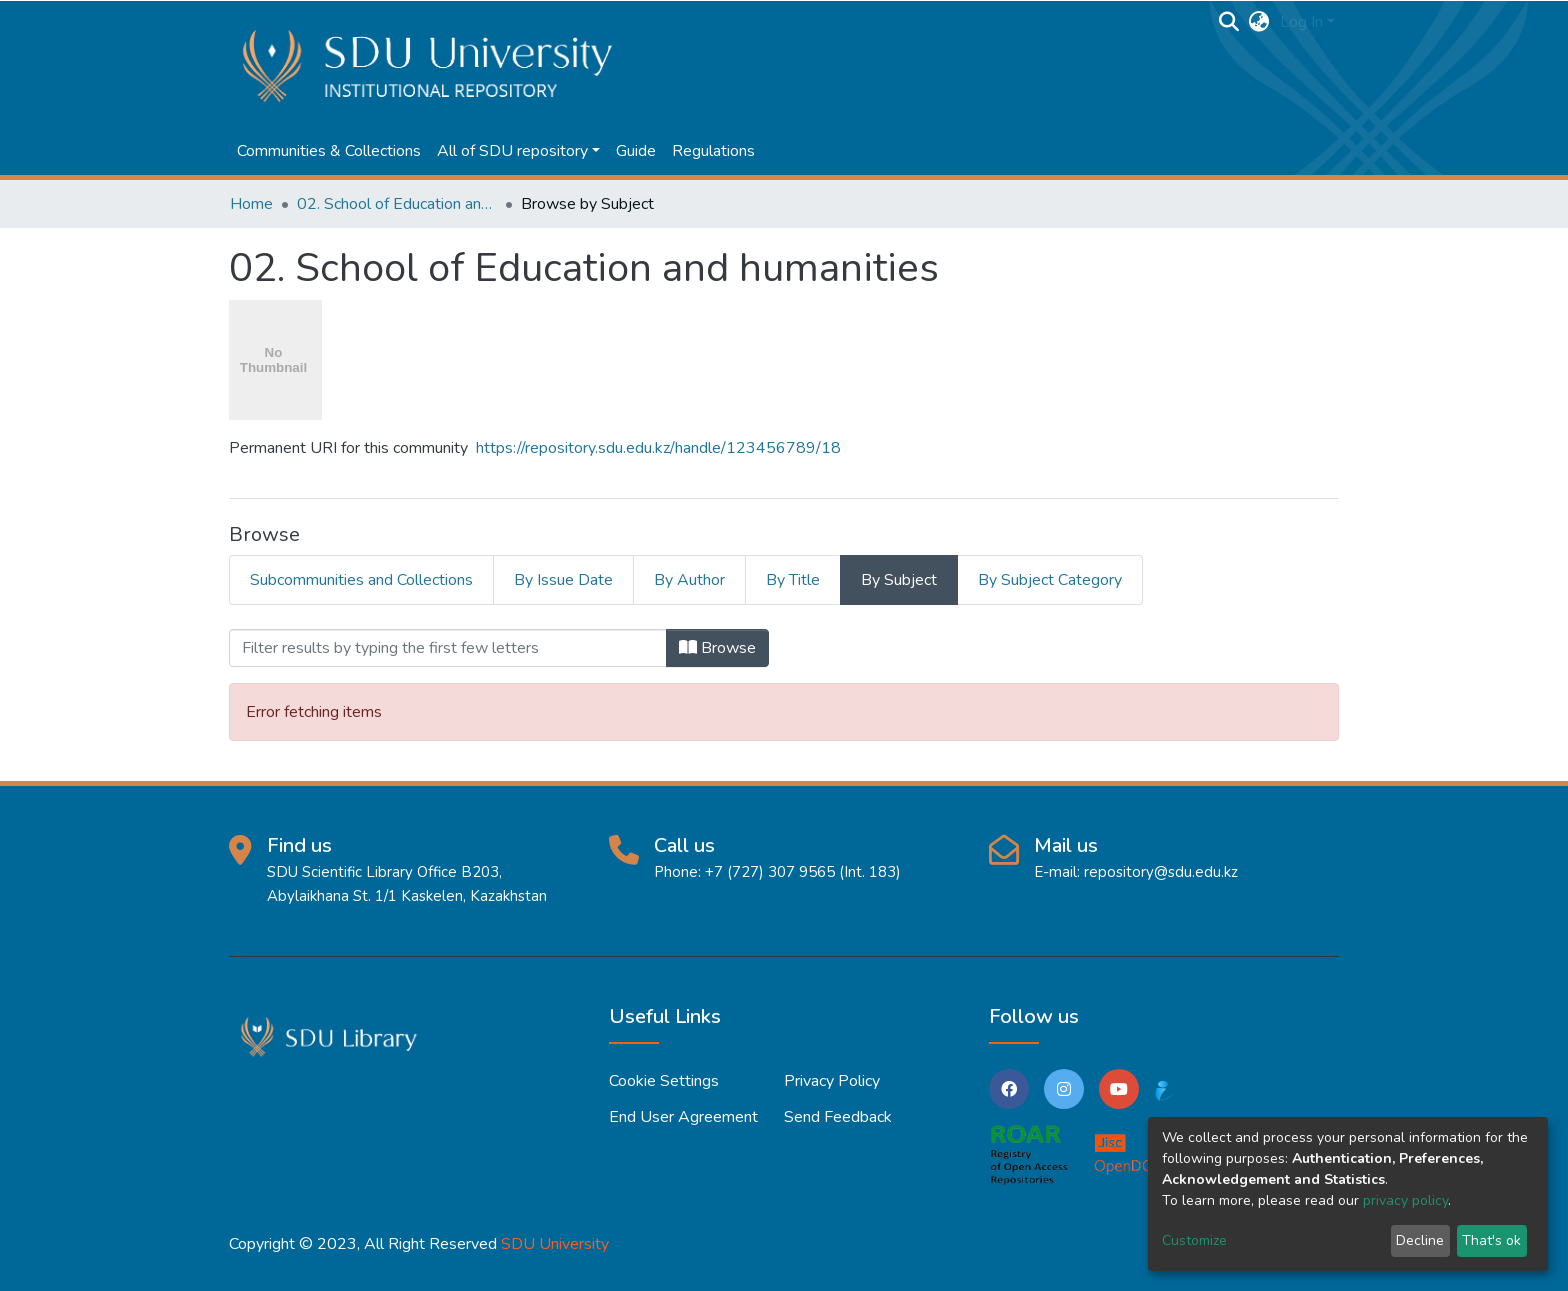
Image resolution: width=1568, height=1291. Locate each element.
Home (251, 204)
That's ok (1491, 1240)
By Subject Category (1050, 580)
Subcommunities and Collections (361, 580)
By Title (793, 580)
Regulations (713, 151)
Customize (1194, 1240)
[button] (1259, 22)
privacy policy (1405, 1200)
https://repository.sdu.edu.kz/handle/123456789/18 (658, 448)
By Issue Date (563, 580)
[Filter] (448, 648)
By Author (689, 580)
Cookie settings (664, 1081)
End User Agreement (683, 1117)
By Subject (899, 580)
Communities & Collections (329, 151)
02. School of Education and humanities (397, 204)
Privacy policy (832, 1081)
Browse (717, 648)
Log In (1301, 22)
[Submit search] (1229, 22)
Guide (636, 151)
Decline (1420, 1240)
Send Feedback (838, 1117)
